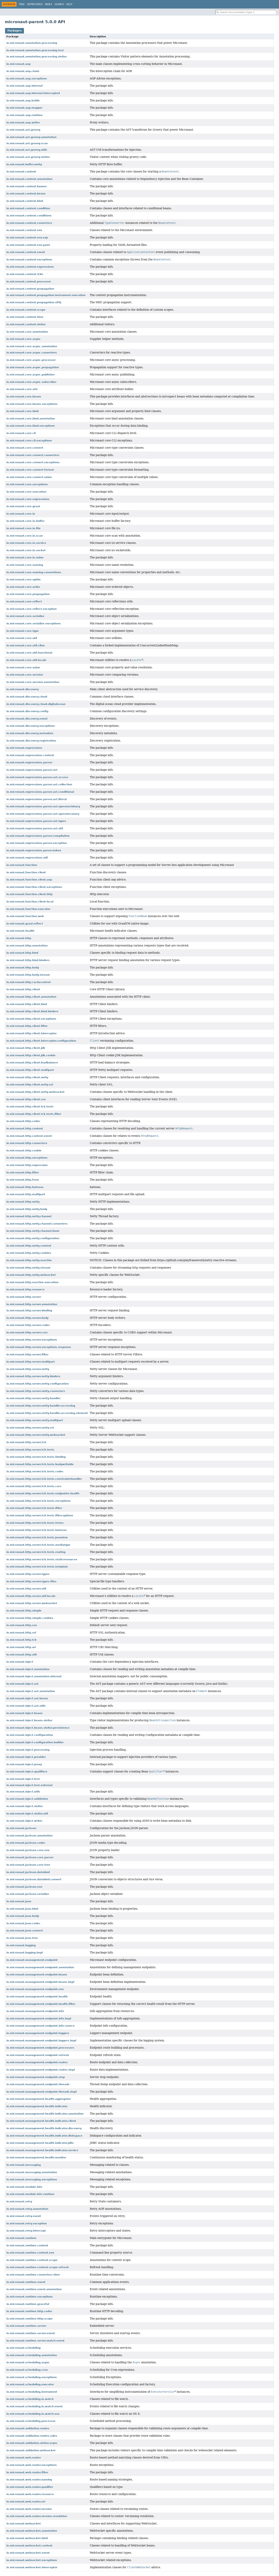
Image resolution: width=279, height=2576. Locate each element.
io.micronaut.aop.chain (22, 71)
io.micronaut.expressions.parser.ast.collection (39, 784)
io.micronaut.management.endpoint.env (35, 1989)
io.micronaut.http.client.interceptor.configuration (41, 1040)
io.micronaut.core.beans (23, 396)
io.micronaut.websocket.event (28, 2552)
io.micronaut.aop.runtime (24, 115)
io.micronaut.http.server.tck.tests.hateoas (36, 1530)
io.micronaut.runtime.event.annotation (34, 2289)
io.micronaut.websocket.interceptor (31, 2567)
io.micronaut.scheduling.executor (30, 2384)
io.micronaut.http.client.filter (27, 1025)
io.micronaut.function (21, 865)
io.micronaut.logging (21, 1945)
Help (69, 4)
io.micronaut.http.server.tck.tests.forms (35, 1522)
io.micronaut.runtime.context (27, 2245)
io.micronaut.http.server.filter (27, 1354)
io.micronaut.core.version (24, 674)
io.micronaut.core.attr (22, 389)
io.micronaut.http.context (24, 1128)
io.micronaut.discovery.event (27, 718)
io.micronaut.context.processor (28, 281)
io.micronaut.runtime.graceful (27, 2304)
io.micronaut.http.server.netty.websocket (35, 1434)
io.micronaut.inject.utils (23, 1791)
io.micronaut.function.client (26, 872)
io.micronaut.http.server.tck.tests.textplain (37, 1566)
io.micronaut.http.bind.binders (28, 960)
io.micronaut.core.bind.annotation (30, 418)
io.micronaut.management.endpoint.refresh (37, 2055)
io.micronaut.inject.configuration (29, 1734)
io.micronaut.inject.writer (24, 1820)
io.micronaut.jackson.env (24, 1886)
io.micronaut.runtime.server (26, 2325)
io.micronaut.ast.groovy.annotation (31, 137)
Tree (22, 4)
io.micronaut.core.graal (23, 506)
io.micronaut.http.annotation (27, 945)
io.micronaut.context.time (24, 316)
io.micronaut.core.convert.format (30, 469)
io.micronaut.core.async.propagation (32, 367)
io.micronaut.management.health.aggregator (38, 2098)
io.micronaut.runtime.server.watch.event (35, 2340)
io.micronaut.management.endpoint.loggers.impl (41, 2040)
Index (48, 4)
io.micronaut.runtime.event (25, 2282)
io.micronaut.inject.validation (27, 1798)
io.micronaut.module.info (24, 2186)
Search (59, 4)
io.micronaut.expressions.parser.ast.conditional (40, 791)
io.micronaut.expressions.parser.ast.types (36, 821)
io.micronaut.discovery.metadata (29, 733)
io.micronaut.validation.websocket (30, 2450)
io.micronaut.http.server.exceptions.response (38, 1347)
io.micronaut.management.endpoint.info (35, 2011)
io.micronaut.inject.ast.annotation (30, 1691)
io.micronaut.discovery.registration (31, 740)
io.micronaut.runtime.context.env (30, 2252)
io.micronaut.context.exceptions (29, 259)
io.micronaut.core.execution (26, 491)
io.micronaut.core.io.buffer (25, 520)
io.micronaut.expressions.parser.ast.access (37, 777)
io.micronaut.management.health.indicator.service (42, 2150)
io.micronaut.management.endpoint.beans (36, 1974)
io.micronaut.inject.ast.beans (27, 1698)
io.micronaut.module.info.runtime (30, 2194)
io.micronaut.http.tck (21, 1639)
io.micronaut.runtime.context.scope (31, 2260)
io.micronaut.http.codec (23, 1121)
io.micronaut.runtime (21, 2238)
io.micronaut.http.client (23, 989)
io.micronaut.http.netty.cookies (28, 1252)
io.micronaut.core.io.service (26, 542)
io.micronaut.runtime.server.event (30, 2333)
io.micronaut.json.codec (23, 1923)
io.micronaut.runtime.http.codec (29, 2311)
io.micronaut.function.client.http (29, 894)
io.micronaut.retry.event (23, 2216)
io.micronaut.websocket (23, 2523)
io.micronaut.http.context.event (29, 1135)
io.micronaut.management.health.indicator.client (41, 2120)
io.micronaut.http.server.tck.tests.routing (35, 1552)
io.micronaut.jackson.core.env (27, 1850)
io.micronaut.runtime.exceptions (29, 2296)
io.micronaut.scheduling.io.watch (30, 2399)
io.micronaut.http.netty (23, 1201)
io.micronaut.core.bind (22, 411)
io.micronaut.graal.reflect (24, 923)
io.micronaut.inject (19, 1661)
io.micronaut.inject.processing (27, 1749)
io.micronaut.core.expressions (27, 499)
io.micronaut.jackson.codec (26, 1842)
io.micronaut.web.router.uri (25, 2501)
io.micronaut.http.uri (21, 1647)
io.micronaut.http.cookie (23, 1150)
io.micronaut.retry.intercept (26, 2230)
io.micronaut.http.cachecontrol (28, 982)
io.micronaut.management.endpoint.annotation (40, 1967)
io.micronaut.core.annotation (27, 331)
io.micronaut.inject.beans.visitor (29, 1720)
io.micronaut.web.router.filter (27, 2472)
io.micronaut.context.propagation (30, 288)
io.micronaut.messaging (23, 2164)
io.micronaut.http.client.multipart (30, 1069)
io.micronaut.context (21, 171)
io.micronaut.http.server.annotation (31, 1304)
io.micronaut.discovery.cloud (26, 696)
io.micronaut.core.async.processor (31, 359)
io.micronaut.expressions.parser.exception (36, 843)
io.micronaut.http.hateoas (25, 1187)
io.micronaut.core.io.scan (24, 535)
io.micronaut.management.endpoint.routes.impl (40, 2069)
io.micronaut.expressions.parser (29, 762)
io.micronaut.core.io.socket (26, 550)
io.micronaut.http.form (22, 1179)
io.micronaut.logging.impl (24, 1952)
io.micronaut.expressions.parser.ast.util (34, 828)
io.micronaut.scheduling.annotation (31, 2355)
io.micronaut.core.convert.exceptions (33, 462)
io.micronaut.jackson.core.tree (28, 1864)
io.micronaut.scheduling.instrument (31, 2391)
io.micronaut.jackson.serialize (27, 1893)
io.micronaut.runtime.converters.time (33, 2274)
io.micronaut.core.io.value (25, 557)
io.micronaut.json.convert (24, 1930)
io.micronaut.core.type (22, 630)
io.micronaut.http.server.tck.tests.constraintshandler (44, 1478)
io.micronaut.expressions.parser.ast (31, 769)
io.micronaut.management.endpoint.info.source (40, 2025)
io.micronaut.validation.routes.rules (31, 2435)
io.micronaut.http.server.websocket (31, 1603)
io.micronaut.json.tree (22, 1937)
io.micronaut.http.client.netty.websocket (35, 1091)
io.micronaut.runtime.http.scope (29, 2318)
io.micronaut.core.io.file (23, 528)
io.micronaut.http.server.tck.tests (30, 1449)
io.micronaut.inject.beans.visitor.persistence (38, 1727)
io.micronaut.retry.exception (26, 2223)
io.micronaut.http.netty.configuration (32, 1238)
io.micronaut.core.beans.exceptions (31, 403)
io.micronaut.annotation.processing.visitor (36, 56)
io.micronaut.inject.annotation (27, 1669)
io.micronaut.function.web (25, 916)
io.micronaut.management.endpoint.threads (38, 2084)
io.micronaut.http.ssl (21, 1632)
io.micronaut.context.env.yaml (28, 244)
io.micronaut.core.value (23, 667)
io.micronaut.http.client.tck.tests (30, 1106)
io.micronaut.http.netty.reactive (29, 1260)
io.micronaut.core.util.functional (29, 652)
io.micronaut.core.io (20, 513)
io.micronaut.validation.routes (27, 2428)
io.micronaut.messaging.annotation (31, 2172)
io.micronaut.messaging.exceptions (31, 2179)
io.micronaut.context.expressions (30, 266)
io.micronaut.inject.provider (26, 1756)
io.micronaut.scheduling (23, 2347)
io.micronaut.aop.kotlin (23, 100)
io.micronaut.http (18, 938)
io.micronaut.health (20, 930)
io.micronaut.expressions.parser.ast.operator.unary (42, 813)
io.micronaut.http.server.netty (27, 1369)
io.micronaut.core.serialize (25, 616)
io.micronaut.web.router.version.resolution (36, 2516)
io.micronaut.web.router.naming (29, 2479)
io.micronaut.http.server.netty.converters (35, 1391)
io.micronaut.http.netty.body (26, 1209)
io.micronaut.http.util (21, 1654)
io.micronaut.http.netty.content (28, 1245)
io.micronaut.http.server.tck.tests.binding (36, 1456)
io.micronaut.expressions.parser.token (33, 850)
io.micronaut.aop (18, 63)
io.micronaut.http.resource (25, 1289)
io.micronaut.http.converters (26, 1143)
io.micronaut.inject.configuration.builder (35, 1742)
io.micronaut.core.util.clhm (25, 645)
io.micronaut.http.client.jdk (25, 1047)
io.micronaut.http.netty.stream (28, 1267)
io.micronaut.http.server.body (27, 1317)
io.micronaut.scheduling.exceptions (31, 2377)
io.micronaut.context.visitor (26, 324)
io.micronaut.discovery (22, 689)
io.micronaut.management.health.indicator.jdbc (40, 2142)
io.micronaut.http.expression (27, 1165)
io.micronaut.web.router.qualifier (29, 2487)
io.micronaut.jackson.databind (28, 1872)
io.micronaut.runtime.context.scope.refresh (37, 2267)
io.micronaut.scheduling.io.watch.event (34, 2406)
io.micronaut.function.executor (28, 909)
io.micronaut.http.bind (22, 952)
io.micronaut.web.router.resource (30, 2494)
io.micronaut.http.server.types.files (31, 1581)
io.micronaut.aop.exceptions (26, 78)
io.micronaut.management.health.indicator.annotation (45, 2113)
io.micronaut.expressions (24, 747)
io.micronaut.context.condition (28, 208)
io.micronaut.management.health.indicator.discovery (44, 2128)
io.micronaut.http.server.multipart (30, 1361)
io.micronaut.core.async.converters (31, 352)
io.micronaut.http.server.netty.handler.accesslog (40, 1405)
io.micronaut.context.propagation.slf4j (33, 302)
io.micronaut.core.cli (21, 433)
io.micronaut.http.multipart (25, 1194)
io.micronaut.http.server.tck (26, 1442)
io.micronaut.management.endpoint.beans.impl (40, 1981)
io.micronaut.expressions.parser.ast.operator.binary (43, 806)
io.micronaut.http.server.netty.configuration (37, 1383)
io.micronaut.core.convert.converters (32, 455)
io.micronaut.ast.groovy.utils (26, 149)
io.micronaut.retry (19, 2201)
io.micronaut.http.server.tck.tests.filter (34, 1508)
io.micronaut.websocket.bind (27, 2538)
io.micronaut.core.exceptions (27, 484)
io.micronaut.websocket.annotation (31, 2530)
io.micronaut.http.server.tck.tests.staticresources (41, 1559)
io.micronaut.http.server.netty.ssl (30, 1427)
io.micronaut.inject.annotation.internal (33, 1676)
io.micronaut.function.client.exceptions (34, 887)
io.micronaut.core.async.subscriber (31, 381)
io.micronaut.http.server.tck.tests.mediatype (38, 1544)
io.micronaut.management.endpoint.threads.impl (41, 2091)
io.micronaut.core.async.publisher (30, 374)
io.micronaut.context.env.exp (27, 237)
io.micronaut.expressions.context (30, 755)
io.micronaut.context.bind (24, 200)
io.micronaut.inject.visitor (24, 1806)
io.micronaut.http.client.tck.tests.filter (33, 1113)
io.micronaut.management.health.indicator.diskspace (44, 2135)
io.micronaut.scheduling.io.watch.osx (32, 2413)
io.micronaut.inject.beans (24, 1713)
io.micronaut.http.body (22, 967)
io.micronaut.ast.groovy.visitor (28, 157)
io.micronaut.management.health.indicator (37, 2106)
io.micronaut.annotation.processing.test (35, 50)
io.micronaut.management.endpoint (32, 1959)
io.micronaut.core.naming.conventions (33, 572)
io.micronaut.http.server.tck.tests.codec (35, 1471)
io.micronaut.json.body (22, 1915)
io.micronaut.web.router (23, 2457)
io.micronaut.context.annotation (29, 178)
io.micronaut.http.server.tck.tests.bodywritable (40, 1464)
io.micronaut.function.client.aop (29, 879)
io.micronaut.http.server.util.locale (30, 1596)
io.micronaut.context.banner (26, 186)
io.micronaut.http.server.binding (29, 1310)
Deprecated (34, 4)
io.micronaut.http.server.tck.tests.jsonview (37, 1537)
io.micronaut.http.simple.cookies (29, 1618)
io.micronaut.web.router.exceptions (31, 2465)
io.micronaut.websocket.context (29, 2545)
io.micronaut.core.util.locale (26, 660)
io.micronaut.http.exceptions (27, 1157)
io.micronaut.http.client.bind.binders (32, 1011)
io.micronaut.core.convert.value (29, 477)
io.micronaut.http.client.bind (26, 1004)
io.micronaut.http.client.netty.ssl (29, 1084)
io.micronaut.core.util (21, 638)
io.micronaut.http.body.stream (28, 974)
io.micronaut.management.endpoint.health (37, 1996)
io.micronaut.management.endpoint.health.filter (40, 2003)
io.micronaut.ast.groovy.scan (27, 143)
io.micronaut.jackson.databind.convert (33, 1879)
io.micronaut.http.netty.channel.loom (32, 1230)
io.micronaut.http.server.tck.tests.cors (33, 1486)
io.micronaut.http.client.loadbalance (32, 1062)
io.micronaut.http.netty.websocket (31, 1274)
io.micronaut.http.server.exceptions (31, 1339)
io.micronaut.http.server (23, 1296)
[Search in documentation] (245, 12)
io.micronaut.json (18, 1901)
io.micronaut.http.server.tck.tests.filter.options (39, 1515)
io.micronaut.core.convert (24, 447)
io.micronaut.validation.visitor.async (32, 2443)
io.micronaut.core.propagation (28, 594)
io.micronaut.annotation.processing (31, 42)
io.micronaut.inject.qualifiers (26, 1771)
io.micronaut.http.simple (23, 1610)
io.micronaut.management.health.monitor (36, 2157)
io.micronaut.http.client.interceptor (31, 1033)
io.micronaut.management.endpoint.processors (40, 2047)
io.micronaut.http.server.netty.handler (33, 1398)
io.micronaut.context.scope (25, 309)
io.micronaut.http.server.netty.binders (33, 1376)
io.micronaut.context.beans (26, 193)
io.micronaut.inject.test (23, 1778)
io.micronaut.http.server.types (27, 1574)
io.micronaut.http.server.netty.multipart (34, 1420)
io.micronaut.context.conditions (29, 215)
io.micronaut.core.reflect (24, 601)
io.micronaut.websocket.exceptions (31, 2560)
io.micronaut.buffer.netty (24, 164)
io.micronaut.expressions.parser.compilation (38, 835)
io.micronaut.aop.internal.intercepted (33, 93)
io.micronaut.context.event (25, 252)
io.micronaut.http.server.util (26, 1588)
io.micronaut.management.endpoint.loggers (37, 2033)
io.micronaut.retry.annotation (27, 2208)
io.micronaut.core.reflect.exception (31, 608)
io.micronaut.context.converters (29, 222)
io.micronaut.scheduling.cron (27, 2369)
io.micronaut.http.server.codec (28, 1325)
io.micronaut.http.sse (21, 1625)
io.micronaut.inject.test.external (29, 1785)
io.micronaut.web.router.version (29, 2508)
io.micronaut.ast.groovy (23, 129)
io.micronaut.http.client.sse (26, 1099)
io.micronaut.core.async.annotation (31, 346)
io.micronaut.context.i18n (24, 274)
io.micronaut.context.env (24, 230)
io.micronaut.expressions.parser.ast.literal (36, 799)
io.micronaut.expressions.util (27, 857)
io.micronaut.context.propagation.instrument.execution (45, 295)
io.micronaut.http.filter (22, 1172)
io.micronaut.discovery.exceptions (30, 725)
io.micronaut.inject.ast (22, 1683)
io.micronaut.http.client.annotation (31, 996)
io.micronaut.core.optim (23, 579)
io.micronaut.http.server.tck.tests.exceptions (38, 1500)
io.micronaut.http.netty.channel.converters (37, 1223)
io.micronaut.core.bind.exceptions (30, 425)
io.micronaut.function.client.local (29, 901)
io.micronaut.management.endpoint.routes (37, 2062)
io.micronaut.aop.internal (24, 85)
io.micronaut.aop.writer (23, 122)
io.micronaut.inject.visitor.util (27, 1813)
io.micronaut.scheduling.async (28, 2362)
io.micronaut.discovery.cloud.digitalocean (35, 704)
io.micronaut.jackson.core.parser (30, 1857)
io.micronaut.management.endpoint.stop (35, 2077)
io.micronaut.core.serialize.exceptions (33, 623)
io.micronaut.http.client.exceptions (31, 1018)
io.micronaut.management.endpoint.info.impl (38, 2018)
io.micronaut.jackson (21, 1828)
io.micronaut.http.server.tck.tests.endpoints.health (42, 1493)
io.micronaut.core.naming (24, 564)
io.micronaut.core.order (23, 586)
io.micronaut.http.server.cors (27, 1332)
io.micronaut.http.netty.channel (28, 1216)
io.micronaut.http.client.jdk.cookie (30, 1055)
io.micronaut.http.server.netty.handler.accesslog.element (47, 1413)
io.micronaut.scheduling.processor (30, 2421)
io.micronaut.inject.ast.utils (26, 1705)
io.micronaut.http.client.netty (27, 1077)
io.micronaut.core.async (23, 338)
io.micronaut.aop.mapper (24, 107)
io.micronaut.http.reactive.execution (32, 1282)
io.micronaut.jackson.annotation (29, 1835)
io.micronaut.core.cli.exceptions (29, 440)
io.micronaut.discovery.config (27, 711)
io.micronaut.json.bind (22, 1908)
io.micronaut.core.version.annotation (32, 682)
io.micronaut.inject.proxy (24, 1764)
